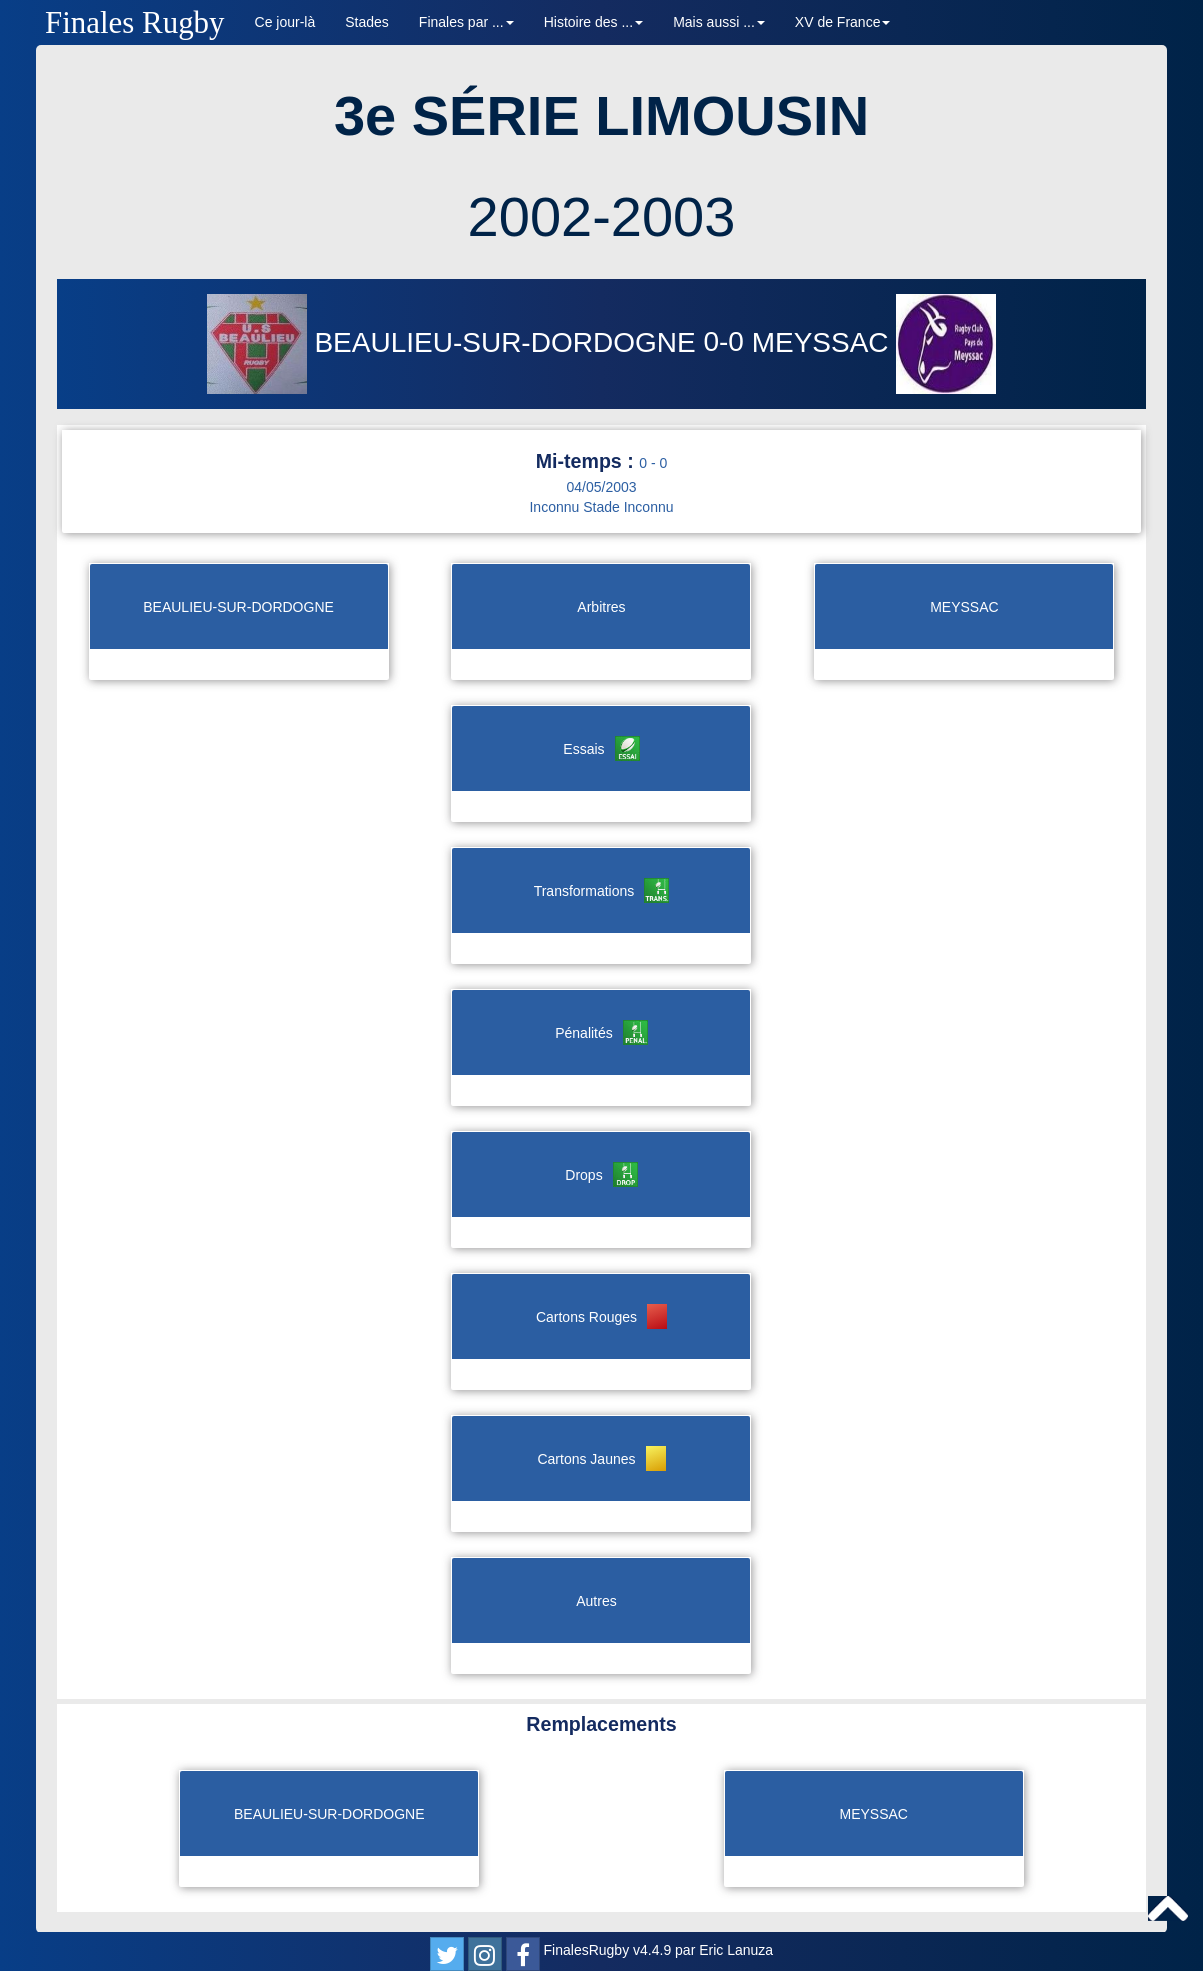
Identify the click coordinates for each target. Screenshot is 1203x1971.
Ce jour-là (285, 22)
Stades (367, 22)
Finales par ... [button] (466, 22)
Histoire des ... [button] (593, 22)
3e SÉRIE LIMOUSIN (601, 115)
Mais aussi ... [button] (719, 22)
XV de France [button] (843, 22)
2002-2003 (602, 216)
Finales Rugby (135, 22)
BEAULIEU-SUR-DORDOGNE (455, 342)
